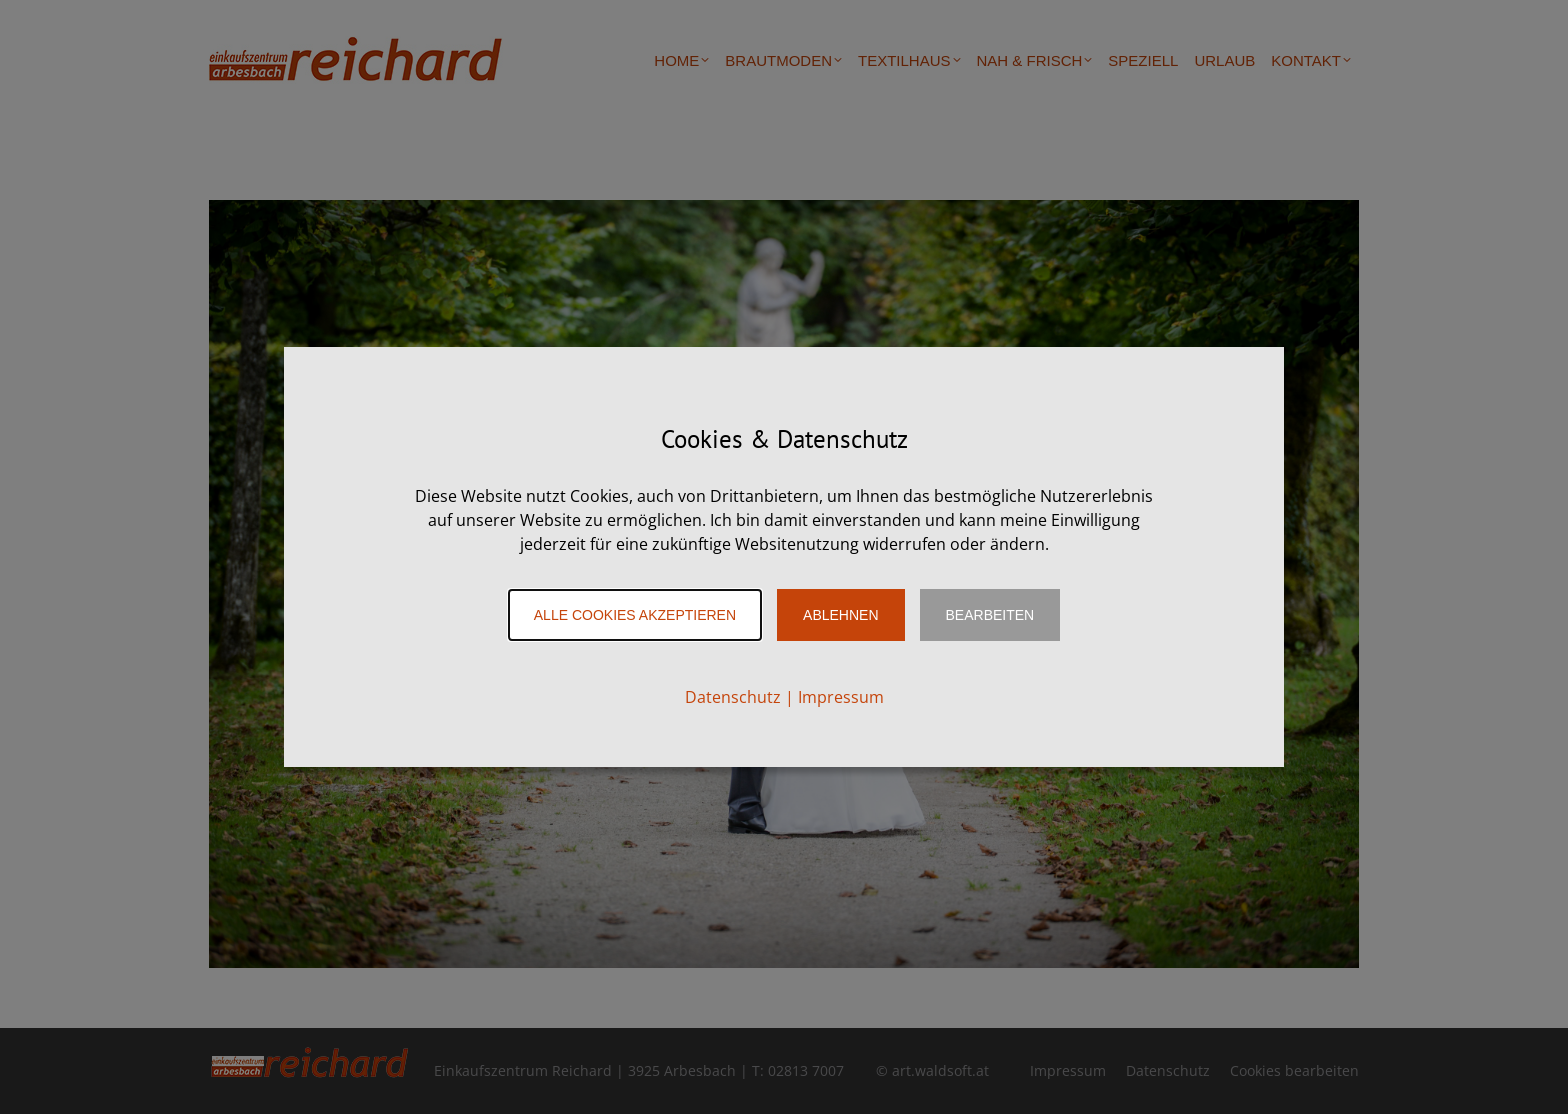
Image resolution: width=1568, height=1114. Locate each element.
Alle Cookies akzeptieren (635, 615)
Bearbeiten (990, 615)
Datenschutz (733, 697)
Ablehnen (840, 615)
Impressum (841, 697)
